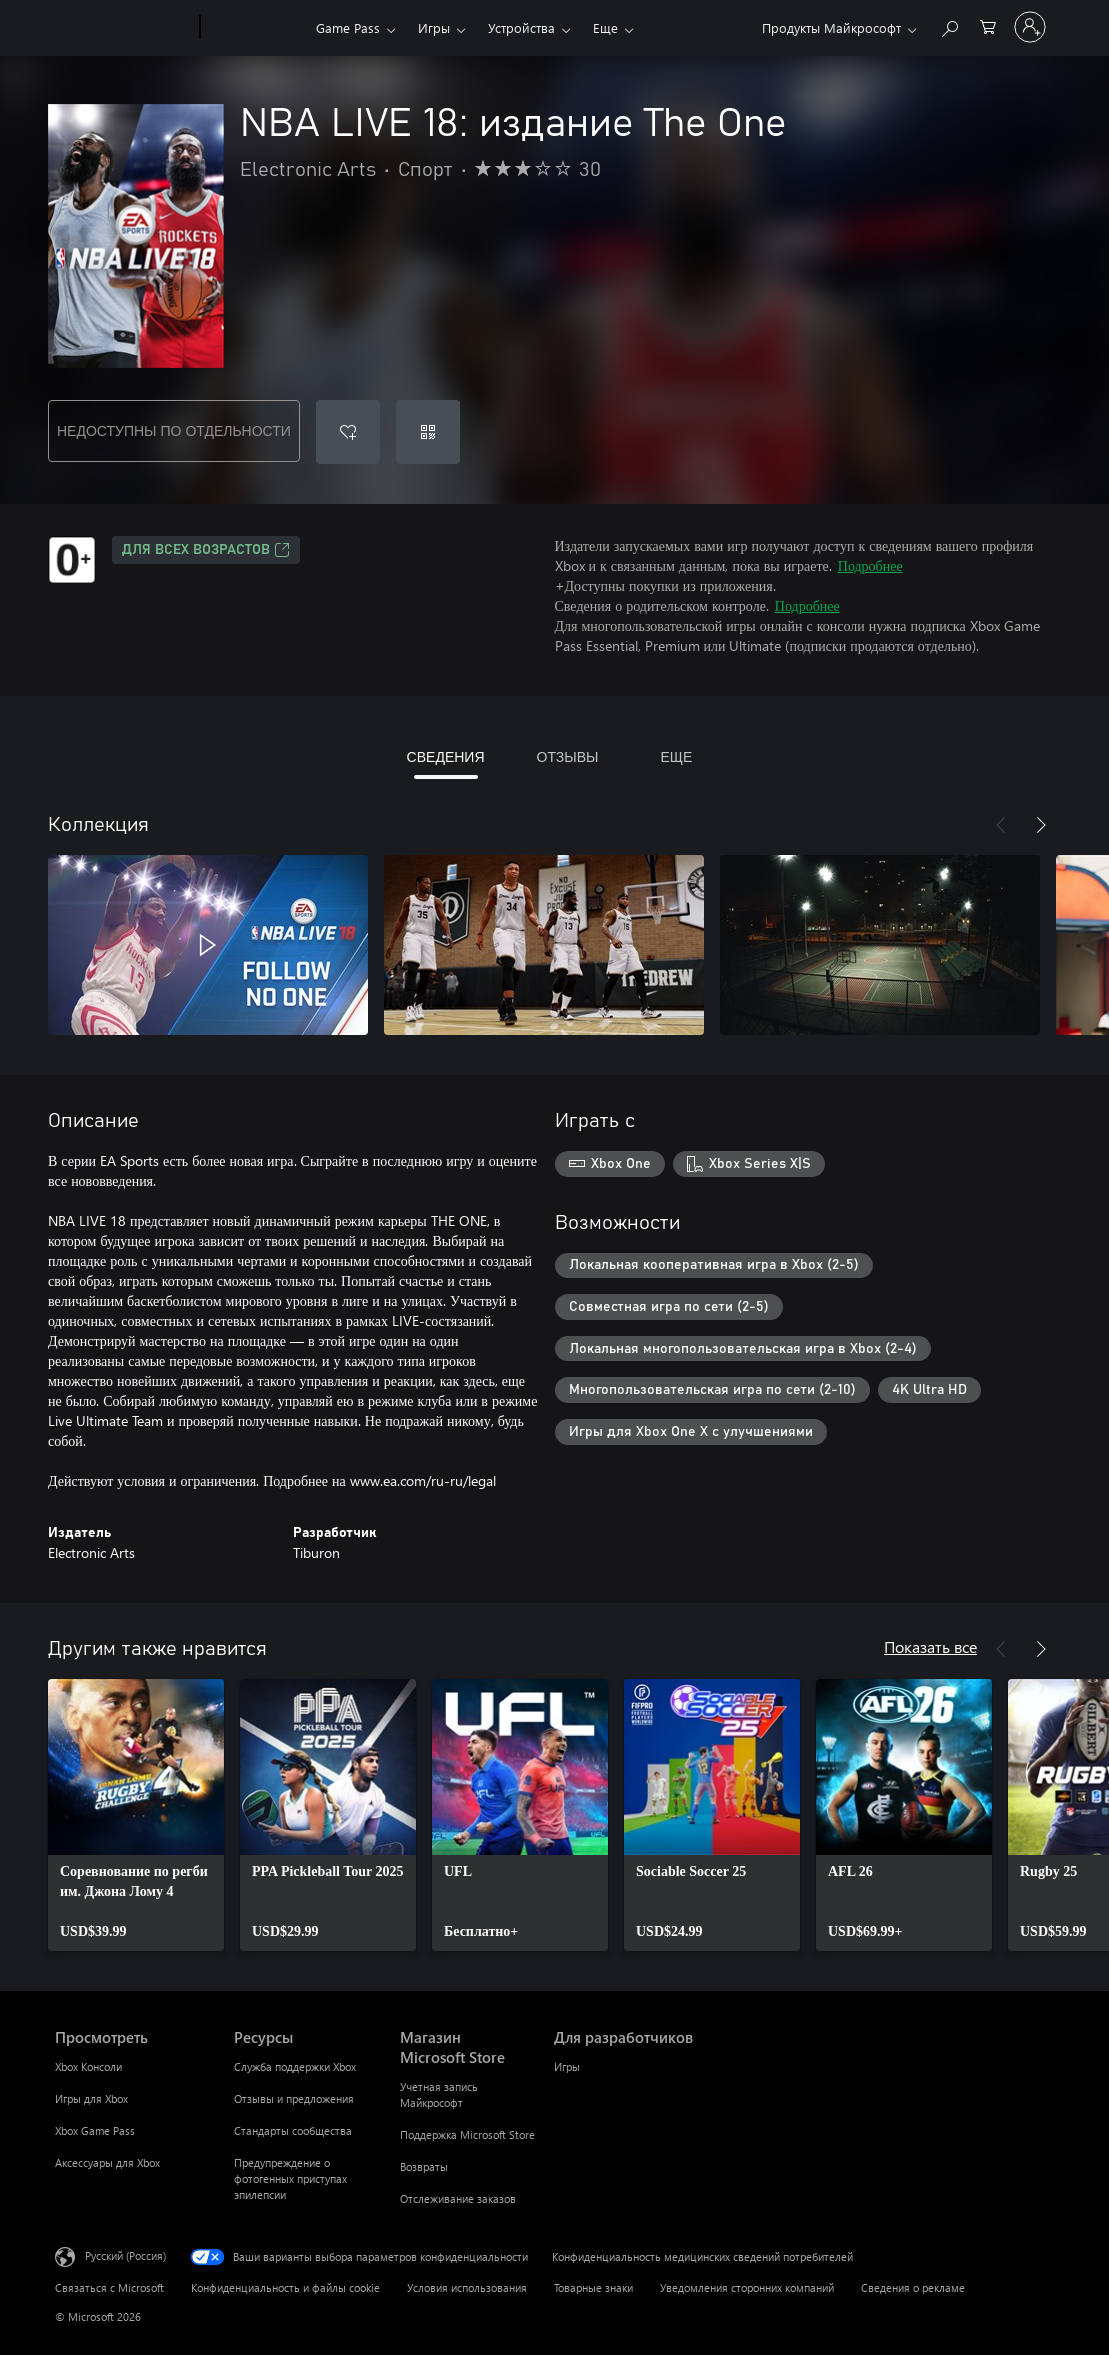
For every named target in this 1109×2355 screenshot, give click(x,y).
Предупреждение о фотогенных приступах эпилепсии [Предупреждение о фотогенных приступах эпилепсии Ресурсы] (290, 2178)
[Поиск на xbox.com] (949, 25)
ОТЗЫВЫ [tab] (568, 756)
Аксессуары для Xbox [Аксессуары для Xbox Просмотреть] (107, 2162)
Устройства (521, 27)
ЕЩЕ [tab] (676, 756)
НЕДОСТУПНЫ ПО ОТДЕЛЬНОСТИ (174, 430)
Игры (434, 27)
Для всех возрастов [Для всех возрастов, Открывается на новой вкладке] (206, 550)
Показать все (930, 1646)
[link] (136, 1815)
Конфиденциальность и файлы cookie (285, 2287)
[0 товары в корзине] (988, 25)
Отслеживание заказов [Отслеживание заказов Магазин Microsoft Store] (458, 2198)
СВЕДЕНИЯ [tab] (446, 756)
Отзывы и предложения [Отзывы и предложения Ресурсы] (294, 2098)
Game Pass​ (348, 27)
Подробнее (870, 565)
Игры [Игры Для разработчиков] (567, 2066)
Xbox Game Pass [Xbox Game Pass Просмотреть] (95, 2130)
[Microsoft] (123, 28)
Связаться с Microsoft (109, 2287)
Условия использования (467, 2287)
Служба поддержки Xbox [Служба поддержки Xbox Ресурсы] (295, 2066)
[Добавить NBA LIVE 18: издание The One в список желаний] (348, 432)
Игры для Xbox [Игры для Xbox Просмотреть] (91, 2098)
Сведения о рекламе (913, 2287)
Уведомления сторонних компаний (747, 2287)
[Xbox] (255, 28)
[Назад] (1001, 825)
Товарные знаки (593, 2287)
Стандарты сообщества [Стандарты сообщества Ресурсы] (293, 2130)
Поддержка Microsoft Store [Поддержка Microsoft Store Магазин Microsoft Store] (467, 2134)
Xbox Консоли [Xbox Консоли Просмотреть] (88, 2066)
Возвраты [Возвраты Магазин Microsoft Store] (424, 2166)
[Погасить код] (428, 432)
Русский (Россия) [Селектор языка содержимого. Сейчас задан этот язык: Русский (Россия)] (125, 2255)
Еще (605, 27)
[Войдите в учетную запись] (1030, 27)
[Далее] (1041, 825)
